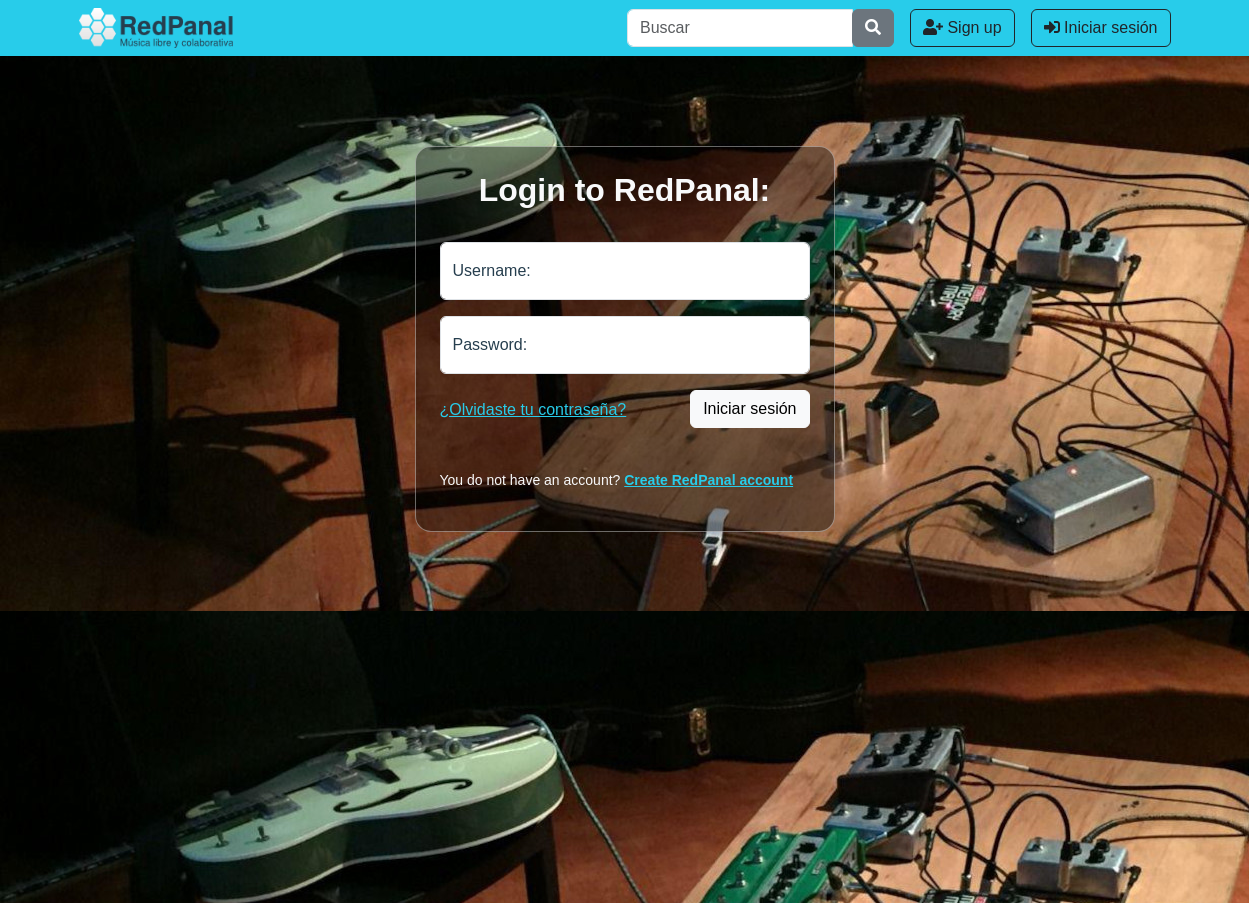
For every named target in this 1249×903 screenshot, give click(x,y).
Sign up (962, 27)
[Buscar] (740, 28)
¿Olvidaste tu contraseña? (533, 409)
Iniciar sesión (1101, 27)
